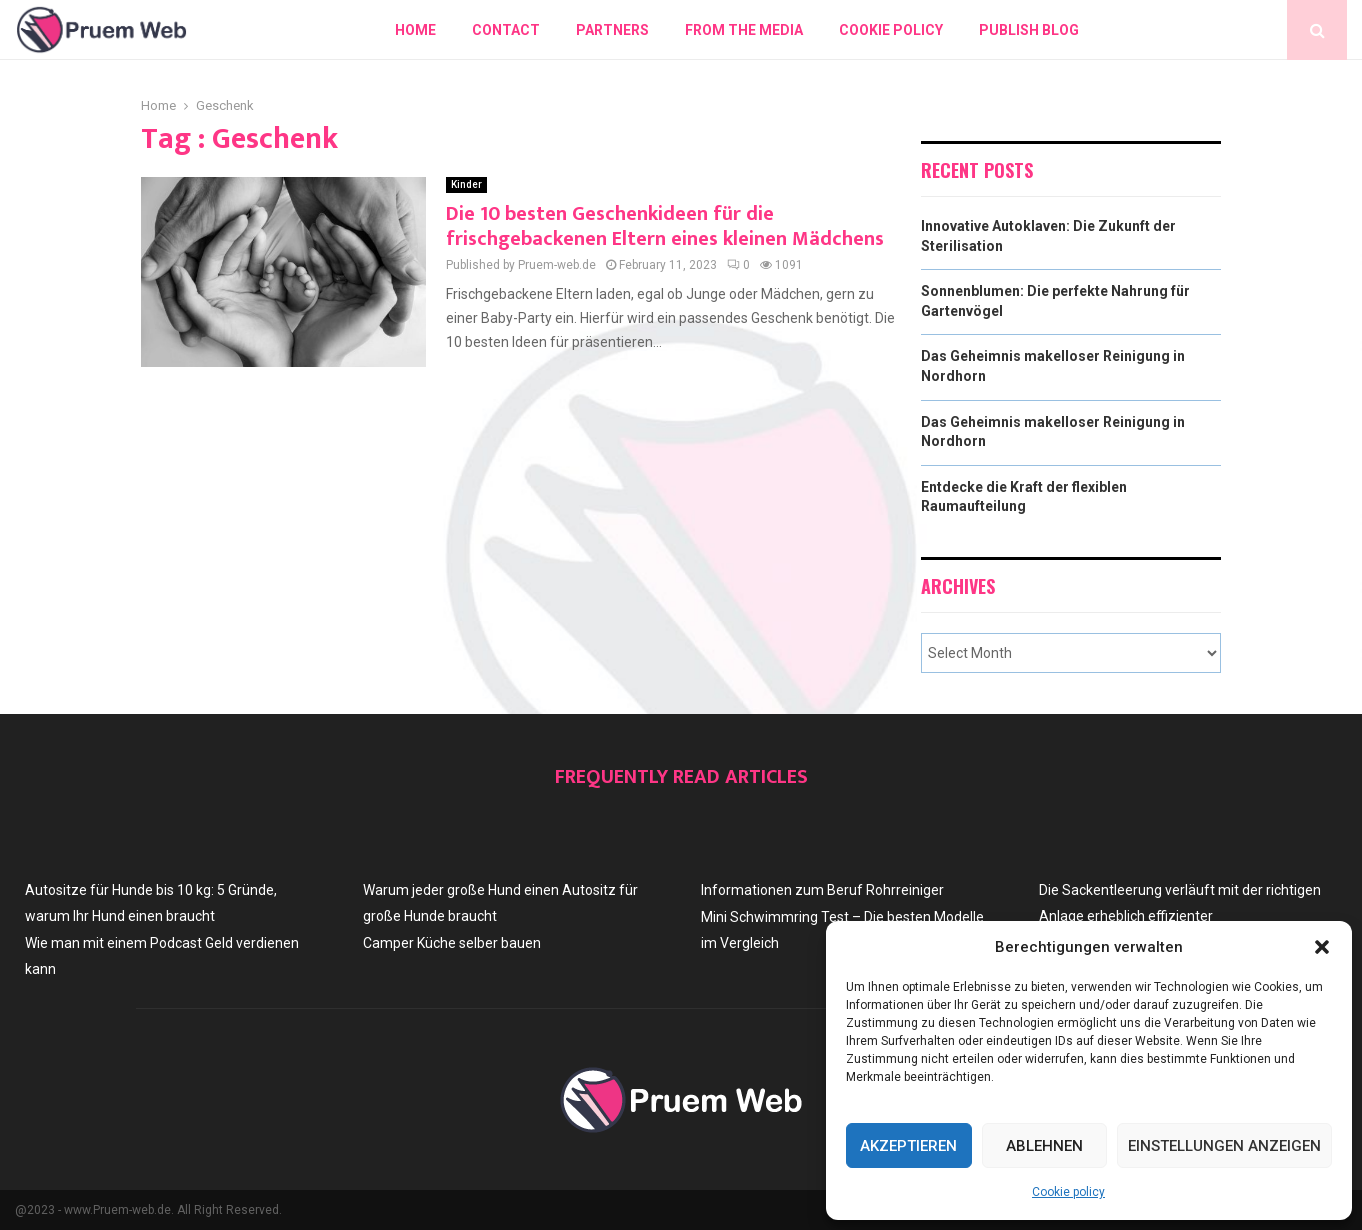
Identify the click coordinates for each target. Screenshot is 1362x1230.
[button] (1322, 947)
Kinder (466, 184)
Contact (506, 30)
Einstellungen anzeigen (1224, 1146)
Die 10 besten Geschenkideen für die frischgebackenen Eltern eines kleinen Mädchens (665, 226)
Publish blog (1029, 30)
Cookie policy (1068, 1192)
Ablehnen (1044, 1146)
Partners (612, 30)
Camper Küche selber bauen (452, 943)
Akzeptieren (908, 1146)
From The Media (744, 30)
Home (415, 30)
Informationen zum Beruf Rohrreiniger (822, 890)
